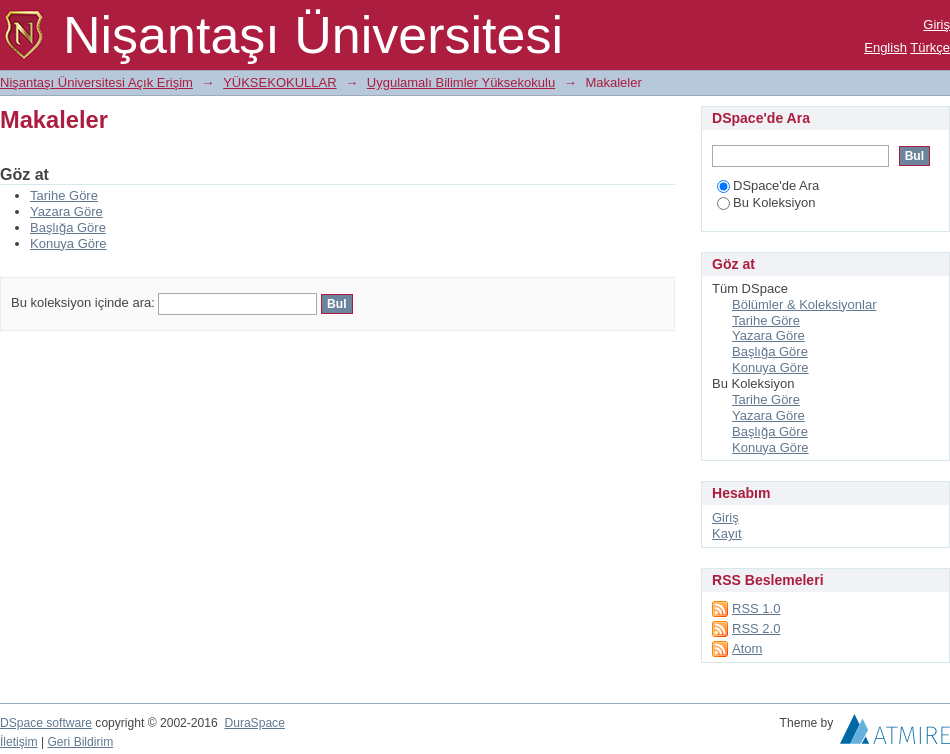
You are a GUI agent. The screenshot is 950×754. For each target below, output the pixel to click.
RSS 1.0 (756, 608)
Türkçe (930, 47)
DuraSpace (254, 723)
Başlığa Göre (68, 227)
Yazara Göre (66, 211)
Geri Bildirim (80, 742)
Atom (747, 648)
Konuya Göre (68, 243)
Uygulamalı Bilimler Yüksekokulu (461, 82)
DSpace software (46, 723)
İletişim (19, 742)
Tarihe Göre (64, 195)
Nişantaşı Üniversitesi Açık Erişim (96, 82)
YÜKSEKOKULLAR (279, 82)
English (885, 47)
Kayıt (727, 533)
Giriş (936, 24)
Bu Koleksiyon (766, 202)
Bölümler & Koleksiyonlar (804, 304)
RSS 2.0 (756, 628)
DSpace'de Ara (768, 185)
